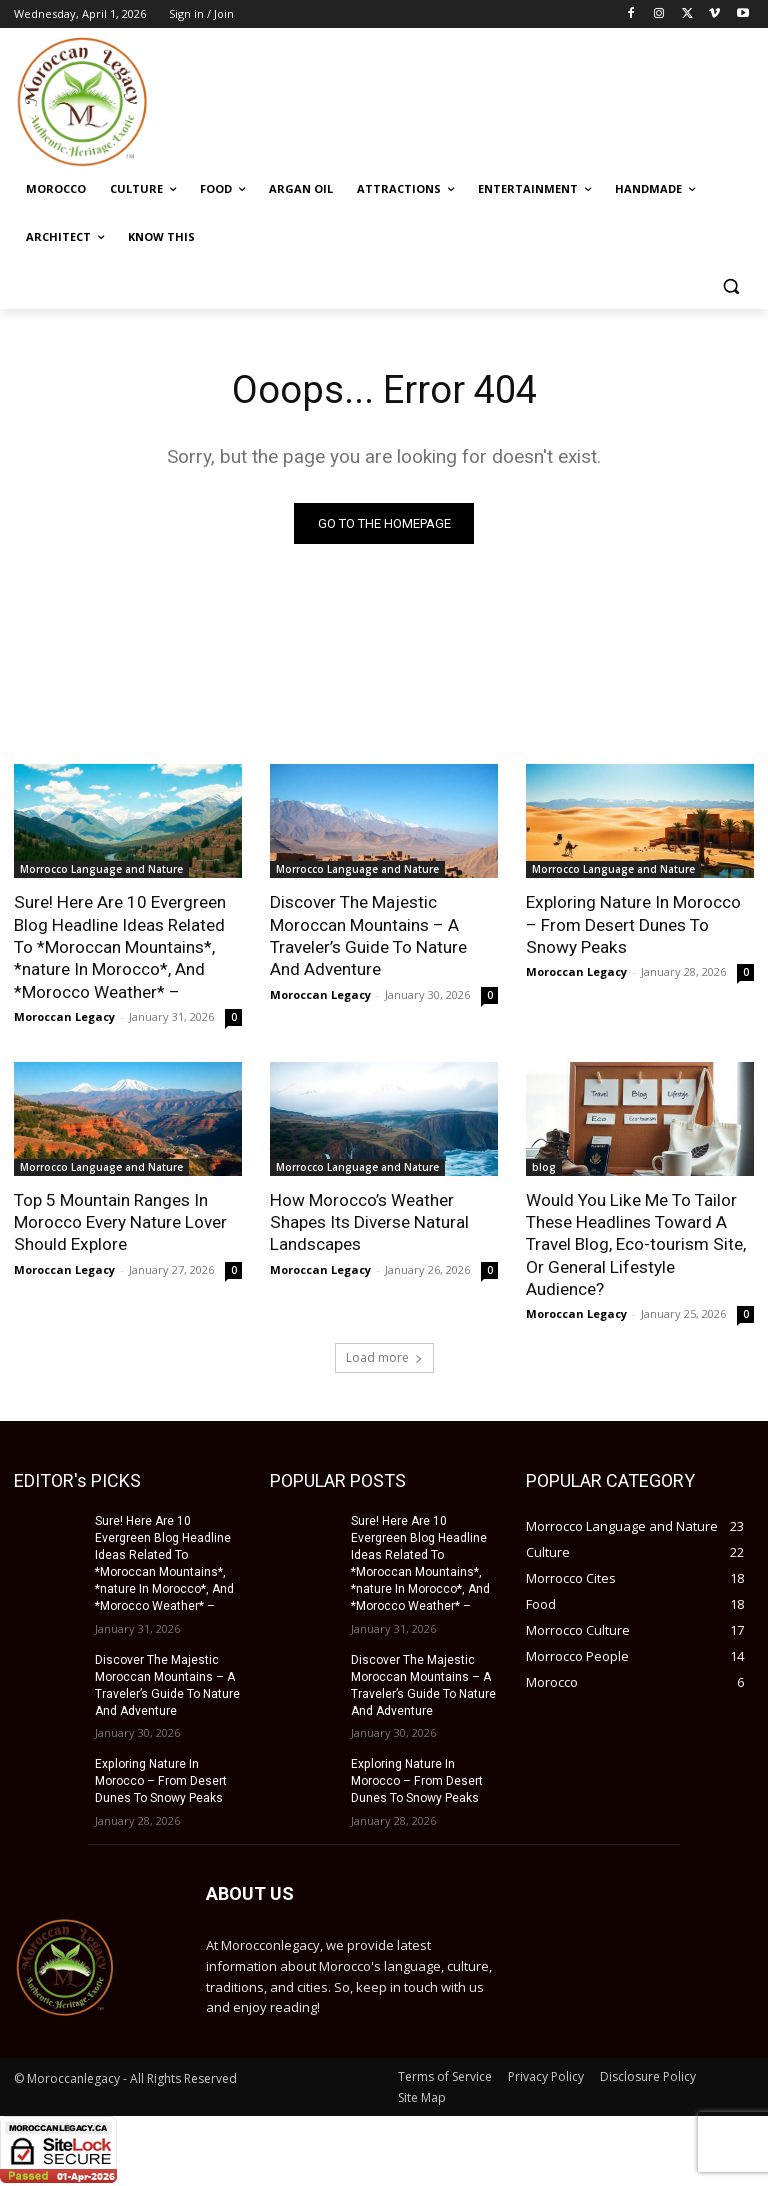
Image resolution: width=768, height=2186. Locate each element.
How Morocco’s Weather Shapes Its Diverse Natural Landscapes (368, 1221)
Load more (384, 1355)
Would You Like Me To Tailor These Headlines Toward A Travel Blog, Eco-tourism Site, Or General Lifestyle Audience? (635, 1243)
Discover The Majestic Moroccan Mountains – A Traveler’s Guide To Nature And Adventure (368, 936)
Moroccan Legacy (64, 1015)
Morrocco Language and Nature (101, 870)
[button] (730, 285)
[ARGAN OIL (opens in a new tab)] (301, 189)
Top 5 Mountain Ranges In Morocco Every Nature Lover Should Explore (120, 1221)
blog (544, 1166)
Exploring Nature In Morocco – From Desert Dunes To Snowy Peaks (640, 925)
